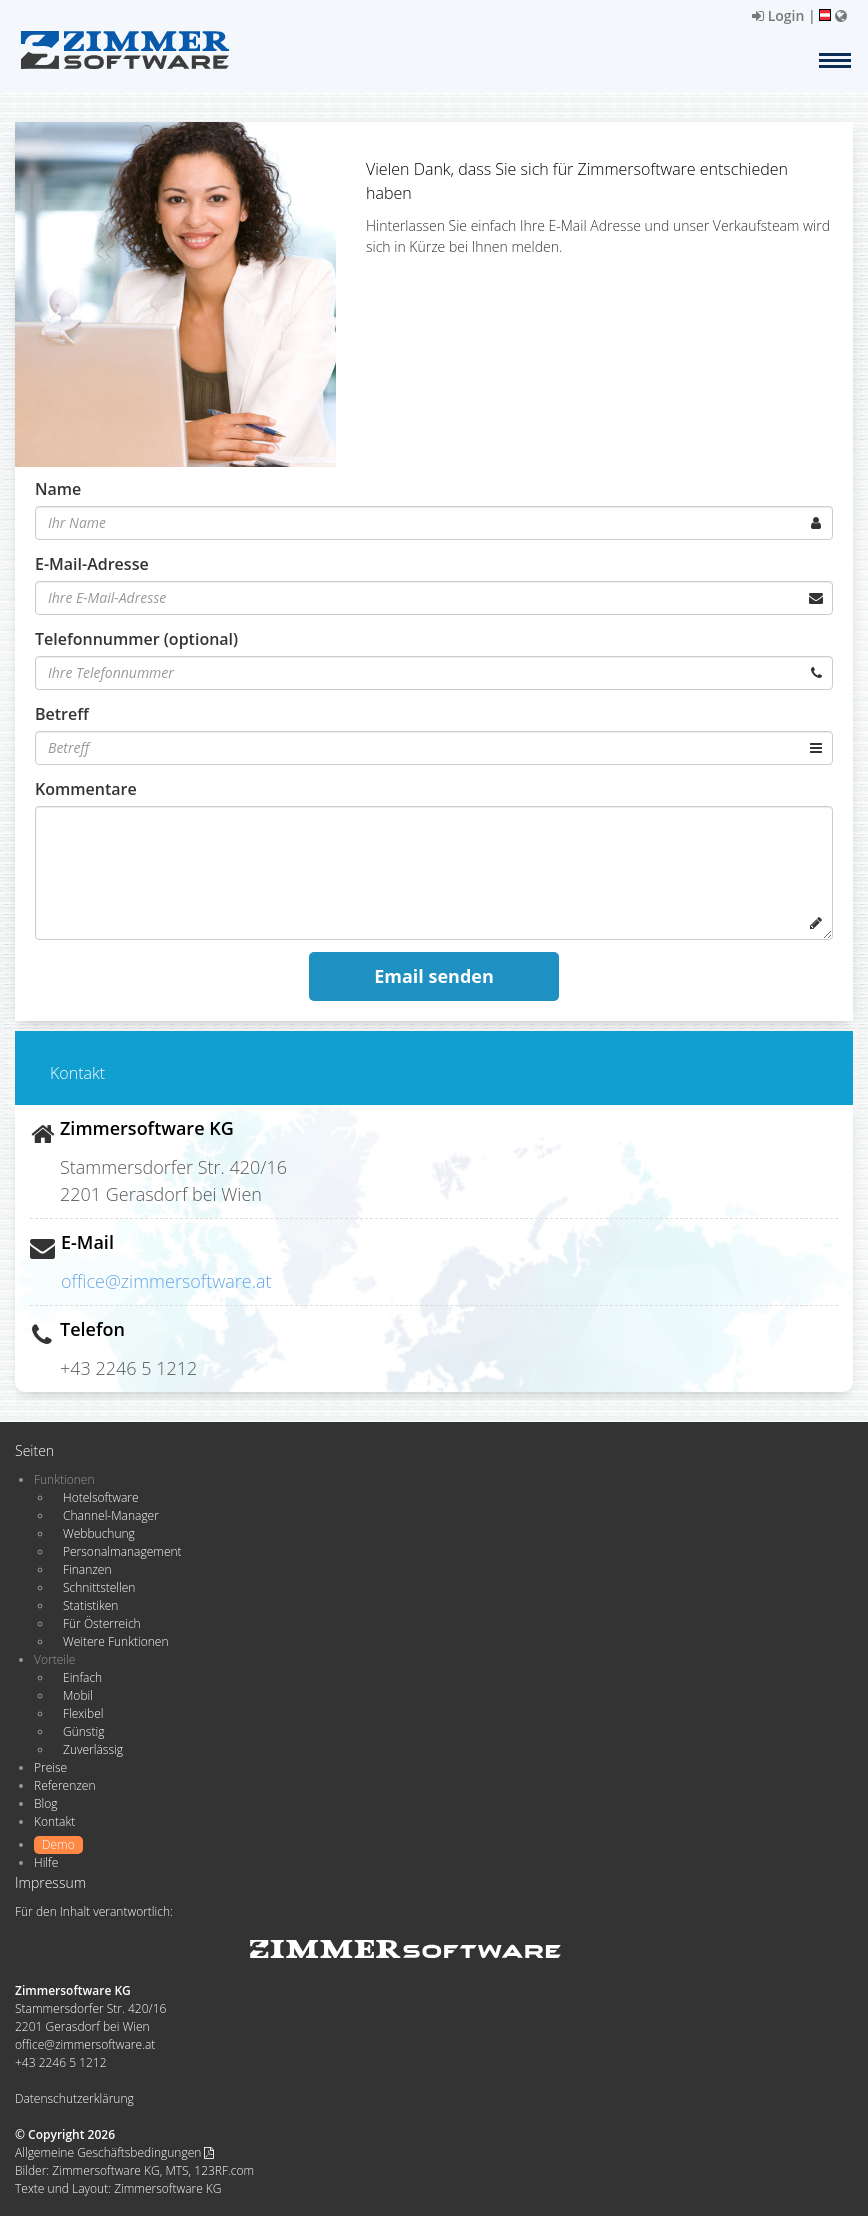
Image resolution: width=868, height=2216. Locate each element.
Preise (50, 1767)
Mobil (78, 1695)
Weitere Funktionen (116, 1641)
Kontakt (54, 1821)
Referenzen (64, 1785)
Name (58, 489)
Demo (58, 1844)
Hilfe (46, 1862)
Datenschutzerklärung (74, 2098)
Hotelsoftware (101, 1497)
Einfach (82, 1677)
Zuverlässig (93, 1749)
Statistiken (90, 1605)
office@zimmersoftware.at (166, 1281)
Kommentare (86, 789)
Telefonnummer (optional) (136, 639)
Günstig (83, 1731)
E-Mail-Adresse (92, 564)
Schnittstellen (99, 1587)
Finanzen (87, 1569)
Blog (46, 1803)
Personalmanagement (122, 1551)
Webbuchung (99, 1533)
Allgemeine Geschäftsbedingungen (114, 2152)
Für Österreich (102, 1623)
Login (778, 15)
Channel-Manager (111, 1515)
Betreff (62, 714)
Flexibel (83, 1713)
